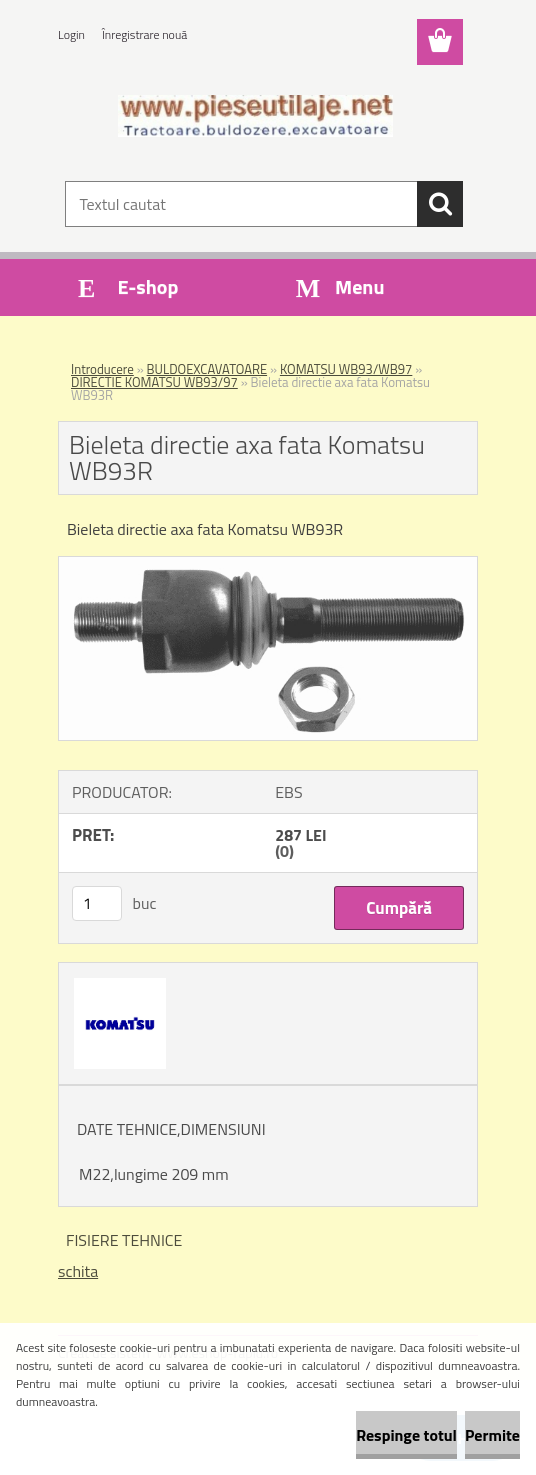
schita (78, 1271)
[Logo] (255, 116)
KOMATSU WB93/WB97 (346, 369)
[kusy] (97, 903)
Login (71, 34)
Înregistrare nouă (144, 34)
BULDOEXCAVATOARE (207, 369)
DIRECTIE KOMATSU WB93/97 (154, 382)
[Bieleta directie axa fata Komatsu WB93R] (268, 565)
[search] (440, 204)
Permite (492, 1435)
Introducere (102, 369)
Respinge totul (406, 1435)
